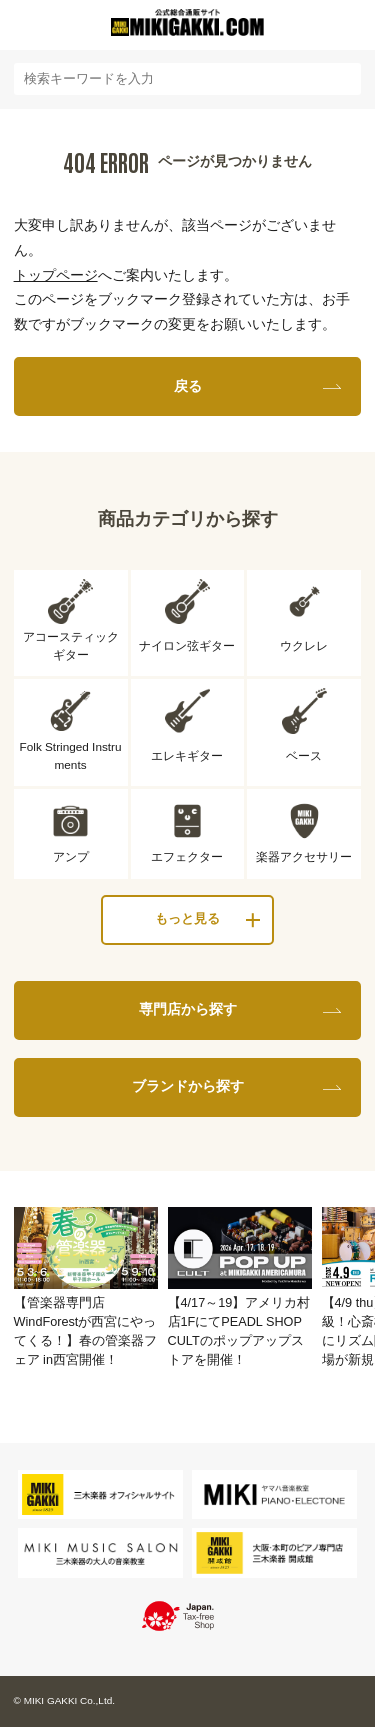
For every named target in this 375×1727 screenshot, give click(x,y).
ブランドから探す (188, 1086)
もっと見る (187, 919)
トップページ (56, 275)
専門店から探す (188, 1009)
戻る (188, 386)
